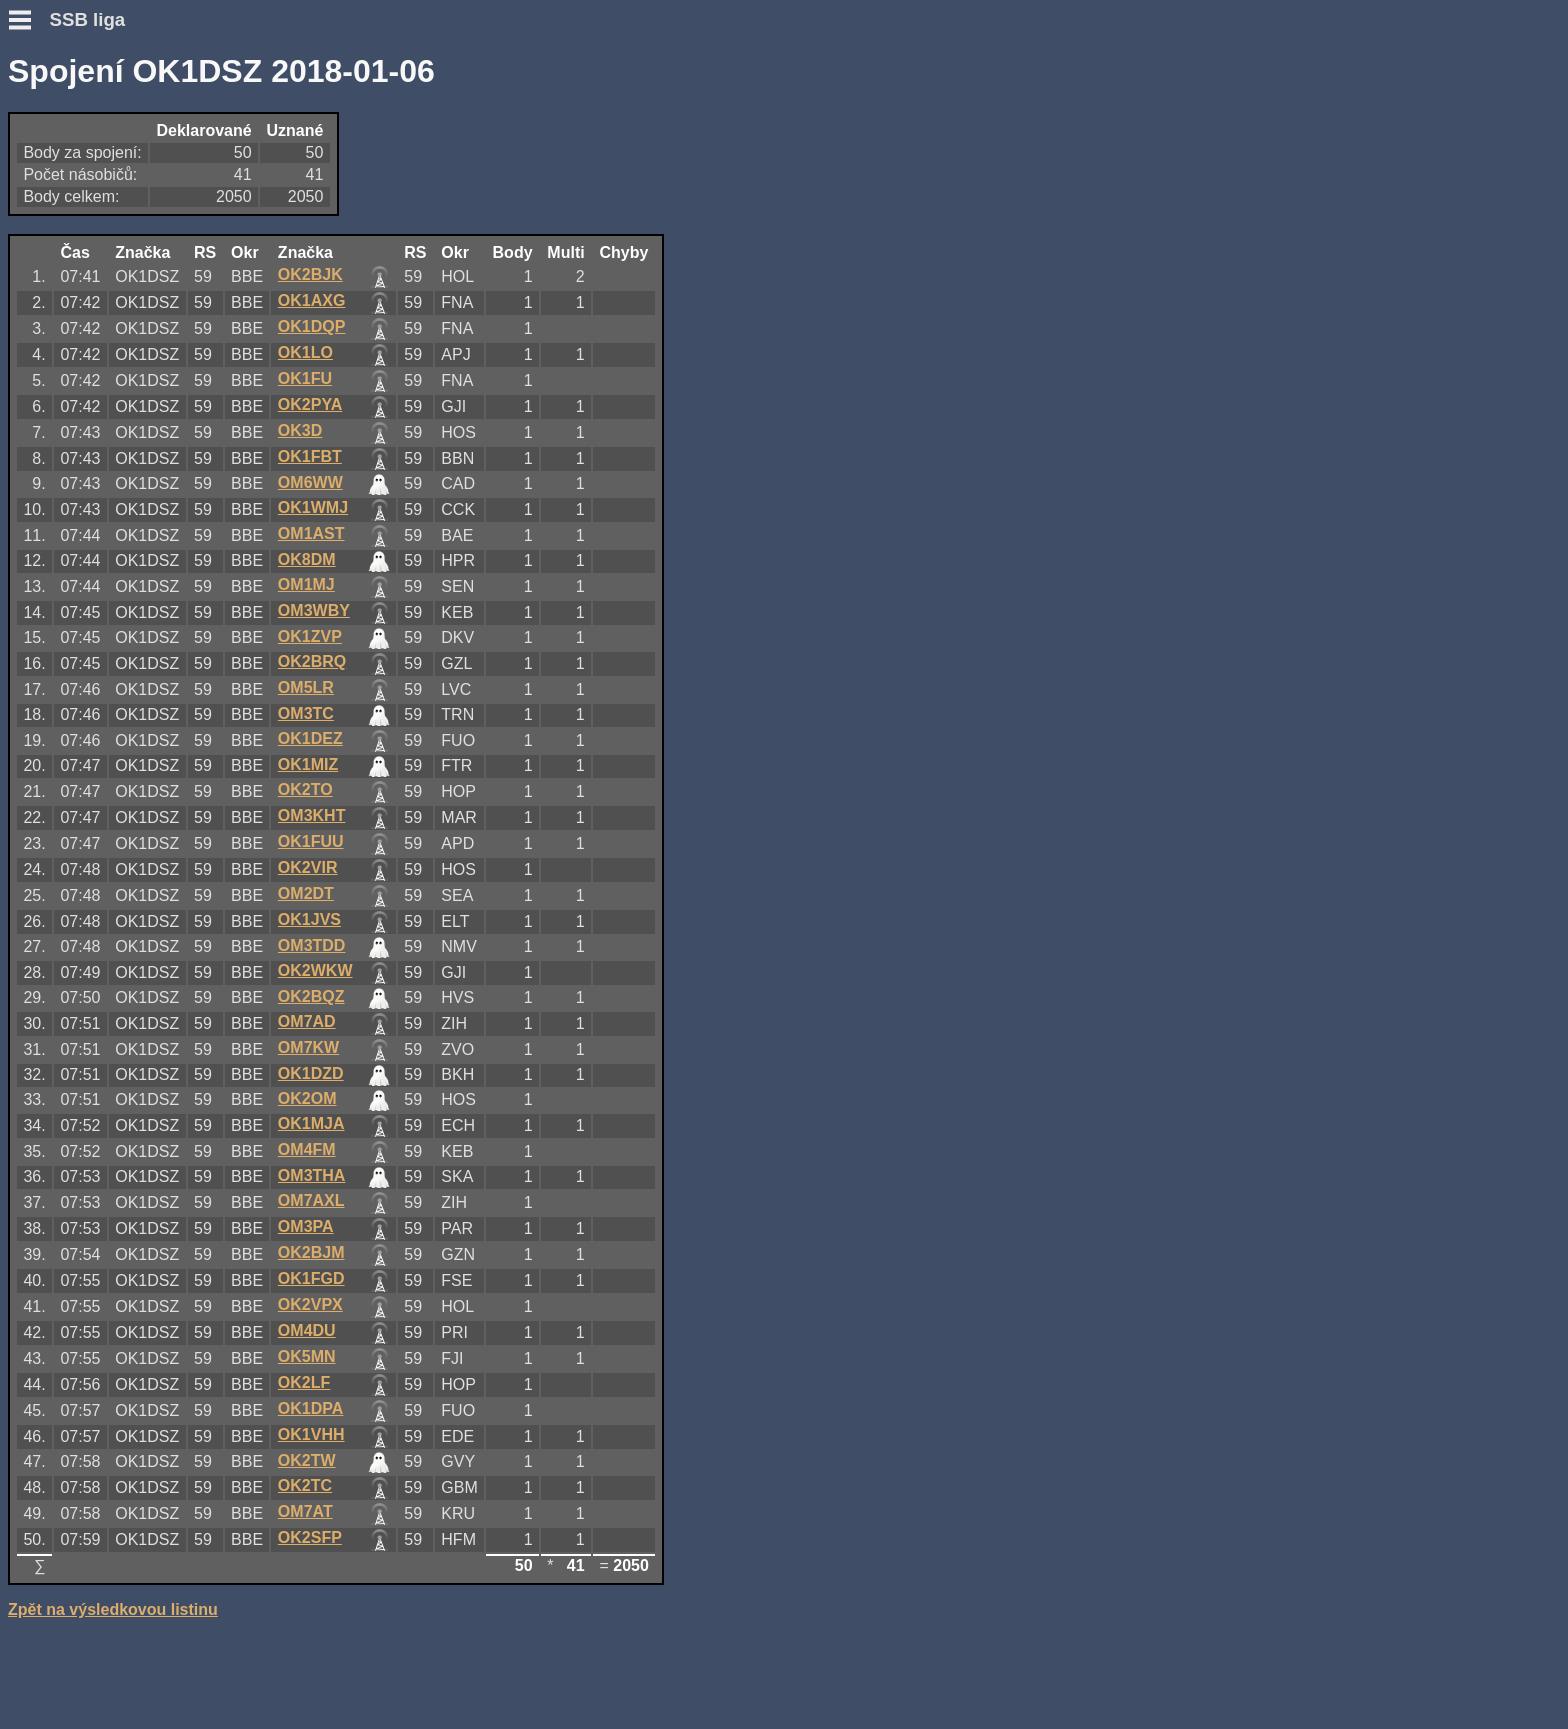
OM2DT (306, 893)
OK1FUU (311, 841)
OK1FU (305, 378)
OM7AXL (311, 1200)
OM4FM (307, 1149)
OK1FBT (310, 456)
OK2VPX (310, 1304)
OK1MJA (311, 1123)
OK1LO (305, 352)
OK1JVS (309, 919)
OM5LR (306, 687)
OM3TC (306, 713)
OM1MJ (306, 584)
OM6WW (310, 482)
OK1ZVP (310, 636)
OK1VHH (311, 1434)
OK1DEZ (310, 738)
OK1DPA (311, 1408)
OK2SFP (310, 1537)
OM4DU (307, 1330)
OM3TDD (312, 945)
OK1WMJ (313, 507)
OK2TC (305, 1485)
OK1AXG (312, 300)
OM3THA (312, 1175)
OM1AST (311, 533)
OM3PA (306, 1226)
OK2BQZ (311, 996)
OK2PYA (310, 404)
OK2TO (305, 789)
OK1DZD (311, 1073)
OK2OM (307, 1098)
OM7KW (308, 1047)
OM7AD (307, 1021)
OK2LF (304, 1382)
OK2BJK (310, 274)
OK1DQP (312, 326)
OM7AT (305, 1511)
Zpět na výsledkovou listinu (113, 1609)
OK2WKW (315, 970)
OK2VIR (308, 867)
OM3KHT (312, 815)
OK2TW (307, 1460)
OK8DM (307, 559)
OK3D (300, 430)
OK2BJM (311, 1252)
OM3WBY (314, 610)
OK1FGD (311, 1278)
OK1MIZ (308, 764)
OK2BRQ (312, 661)
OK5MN (307, 1356)
